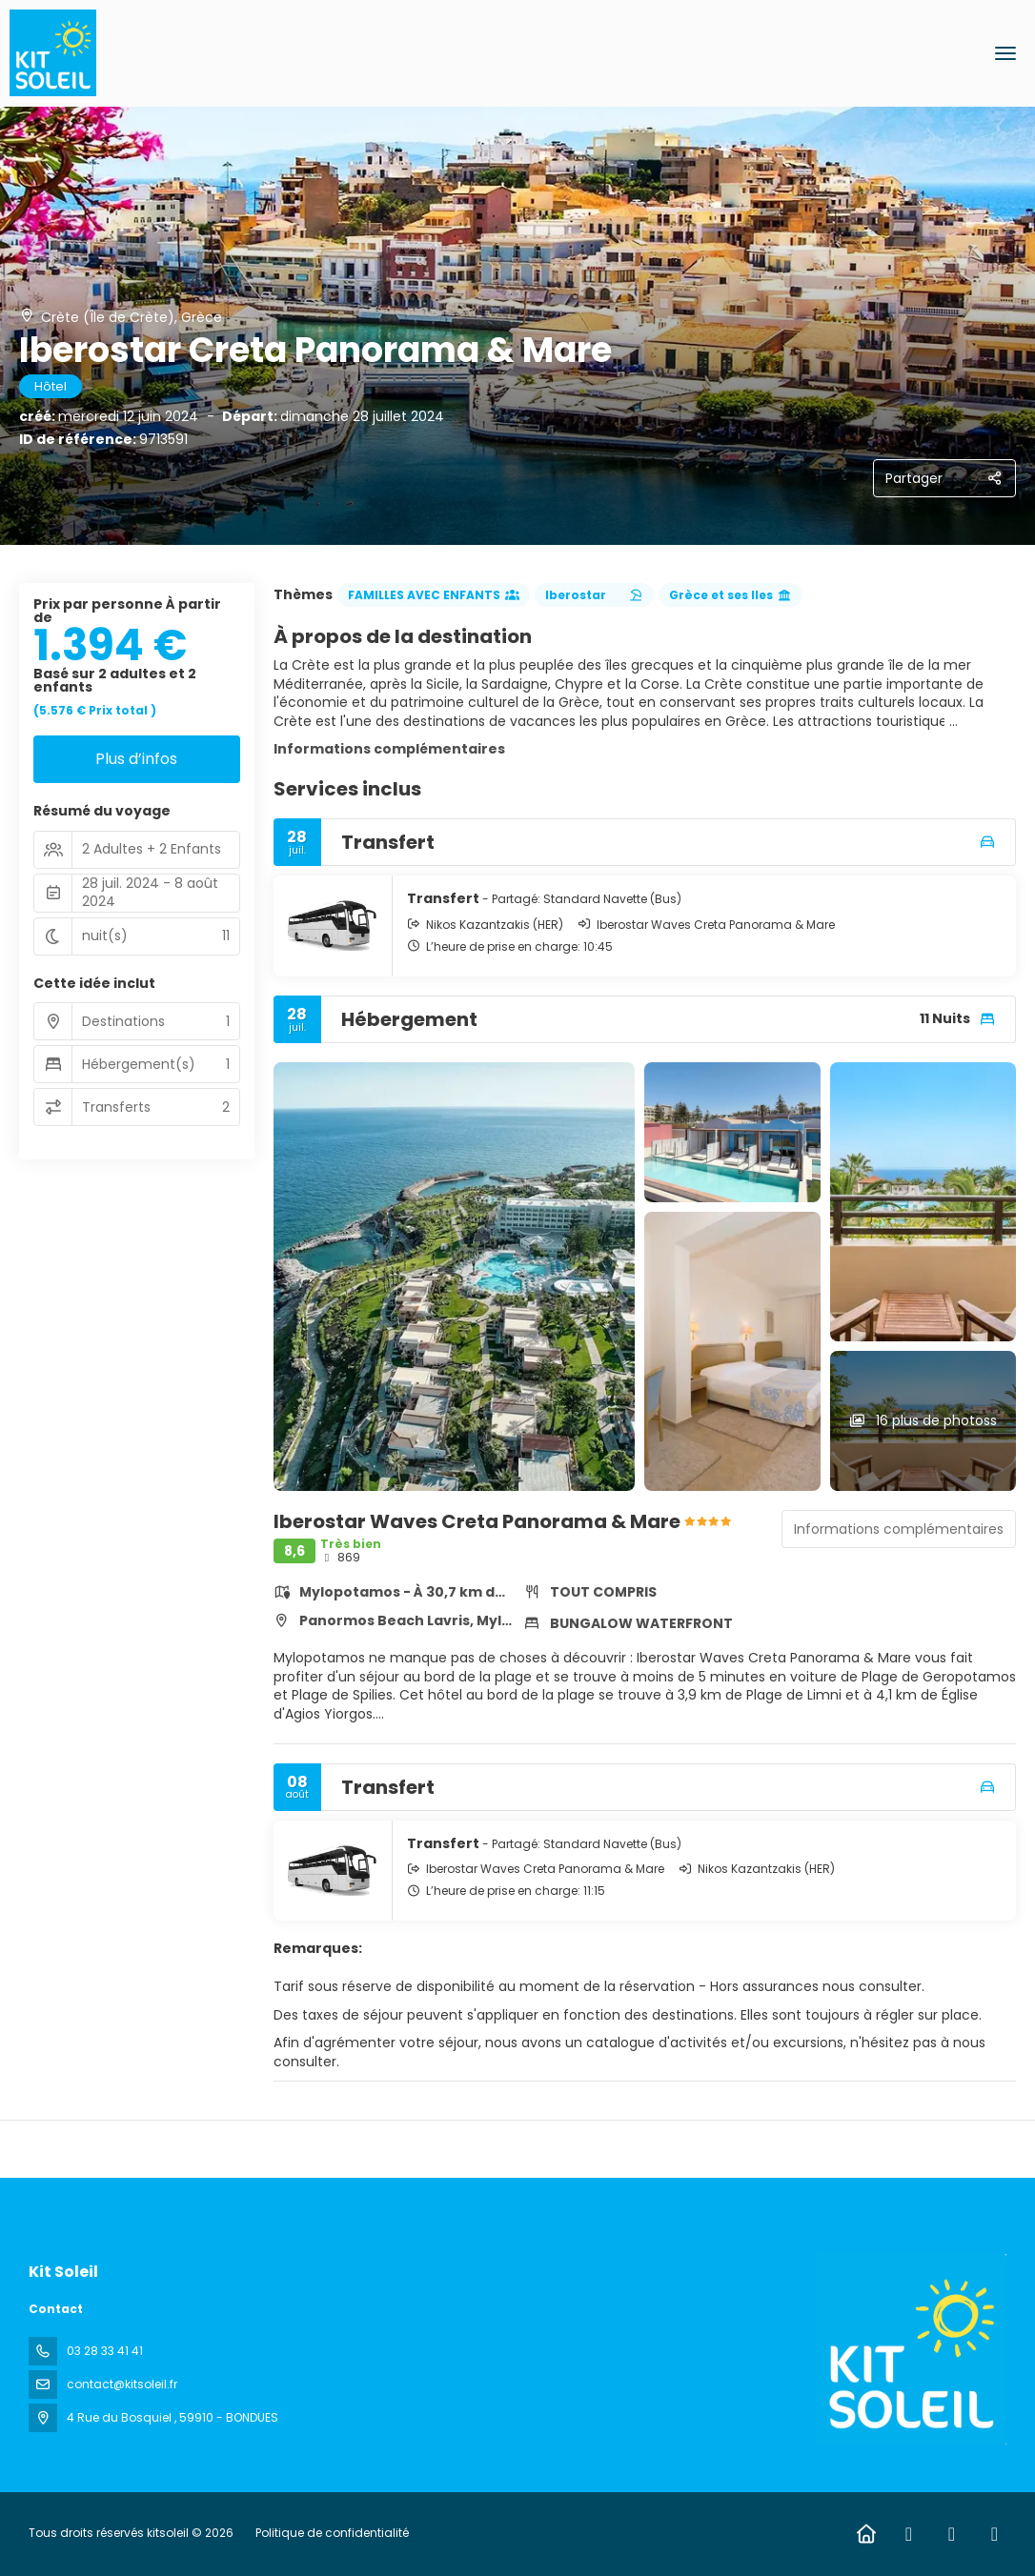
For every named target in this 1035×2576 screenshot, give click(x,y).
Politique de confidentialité (332, 2533)
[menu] (1005, 53)
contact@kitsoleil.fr (122, 2384)
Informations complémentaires (389, 748)
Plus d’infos (136, 759)
